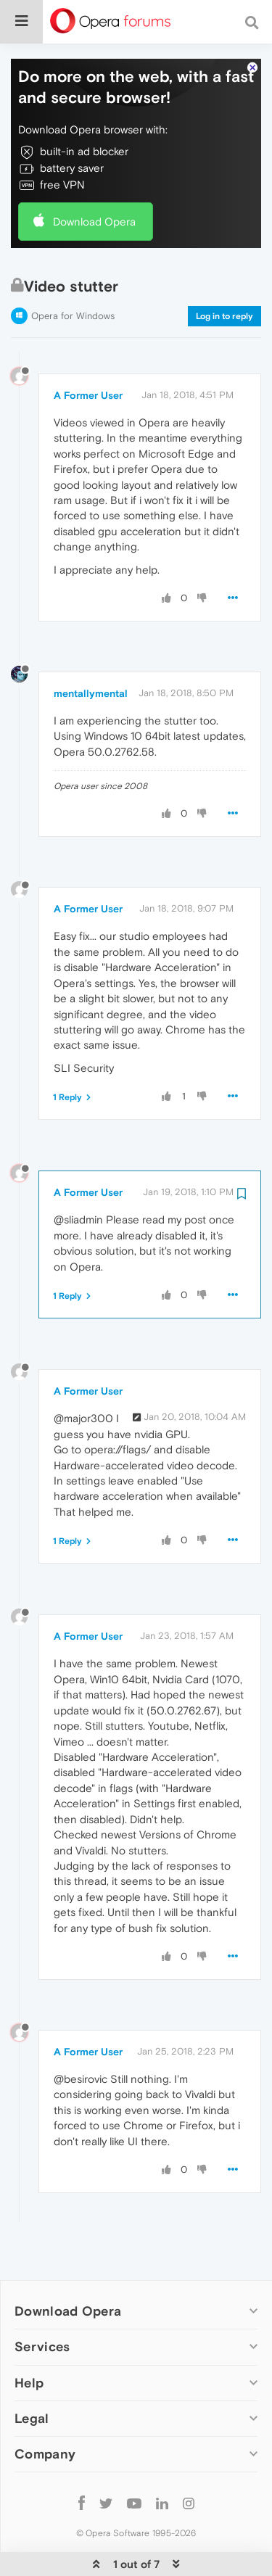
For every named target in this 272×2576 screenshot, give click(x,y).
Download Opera (94, 177)
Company (45, 2409)
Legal (32, 2374)
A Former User (88, 351)
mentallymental (91, 649)
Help (29, 2338)
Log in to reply (224, 272)
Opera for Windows (73, 271)
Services (42, 2302)
